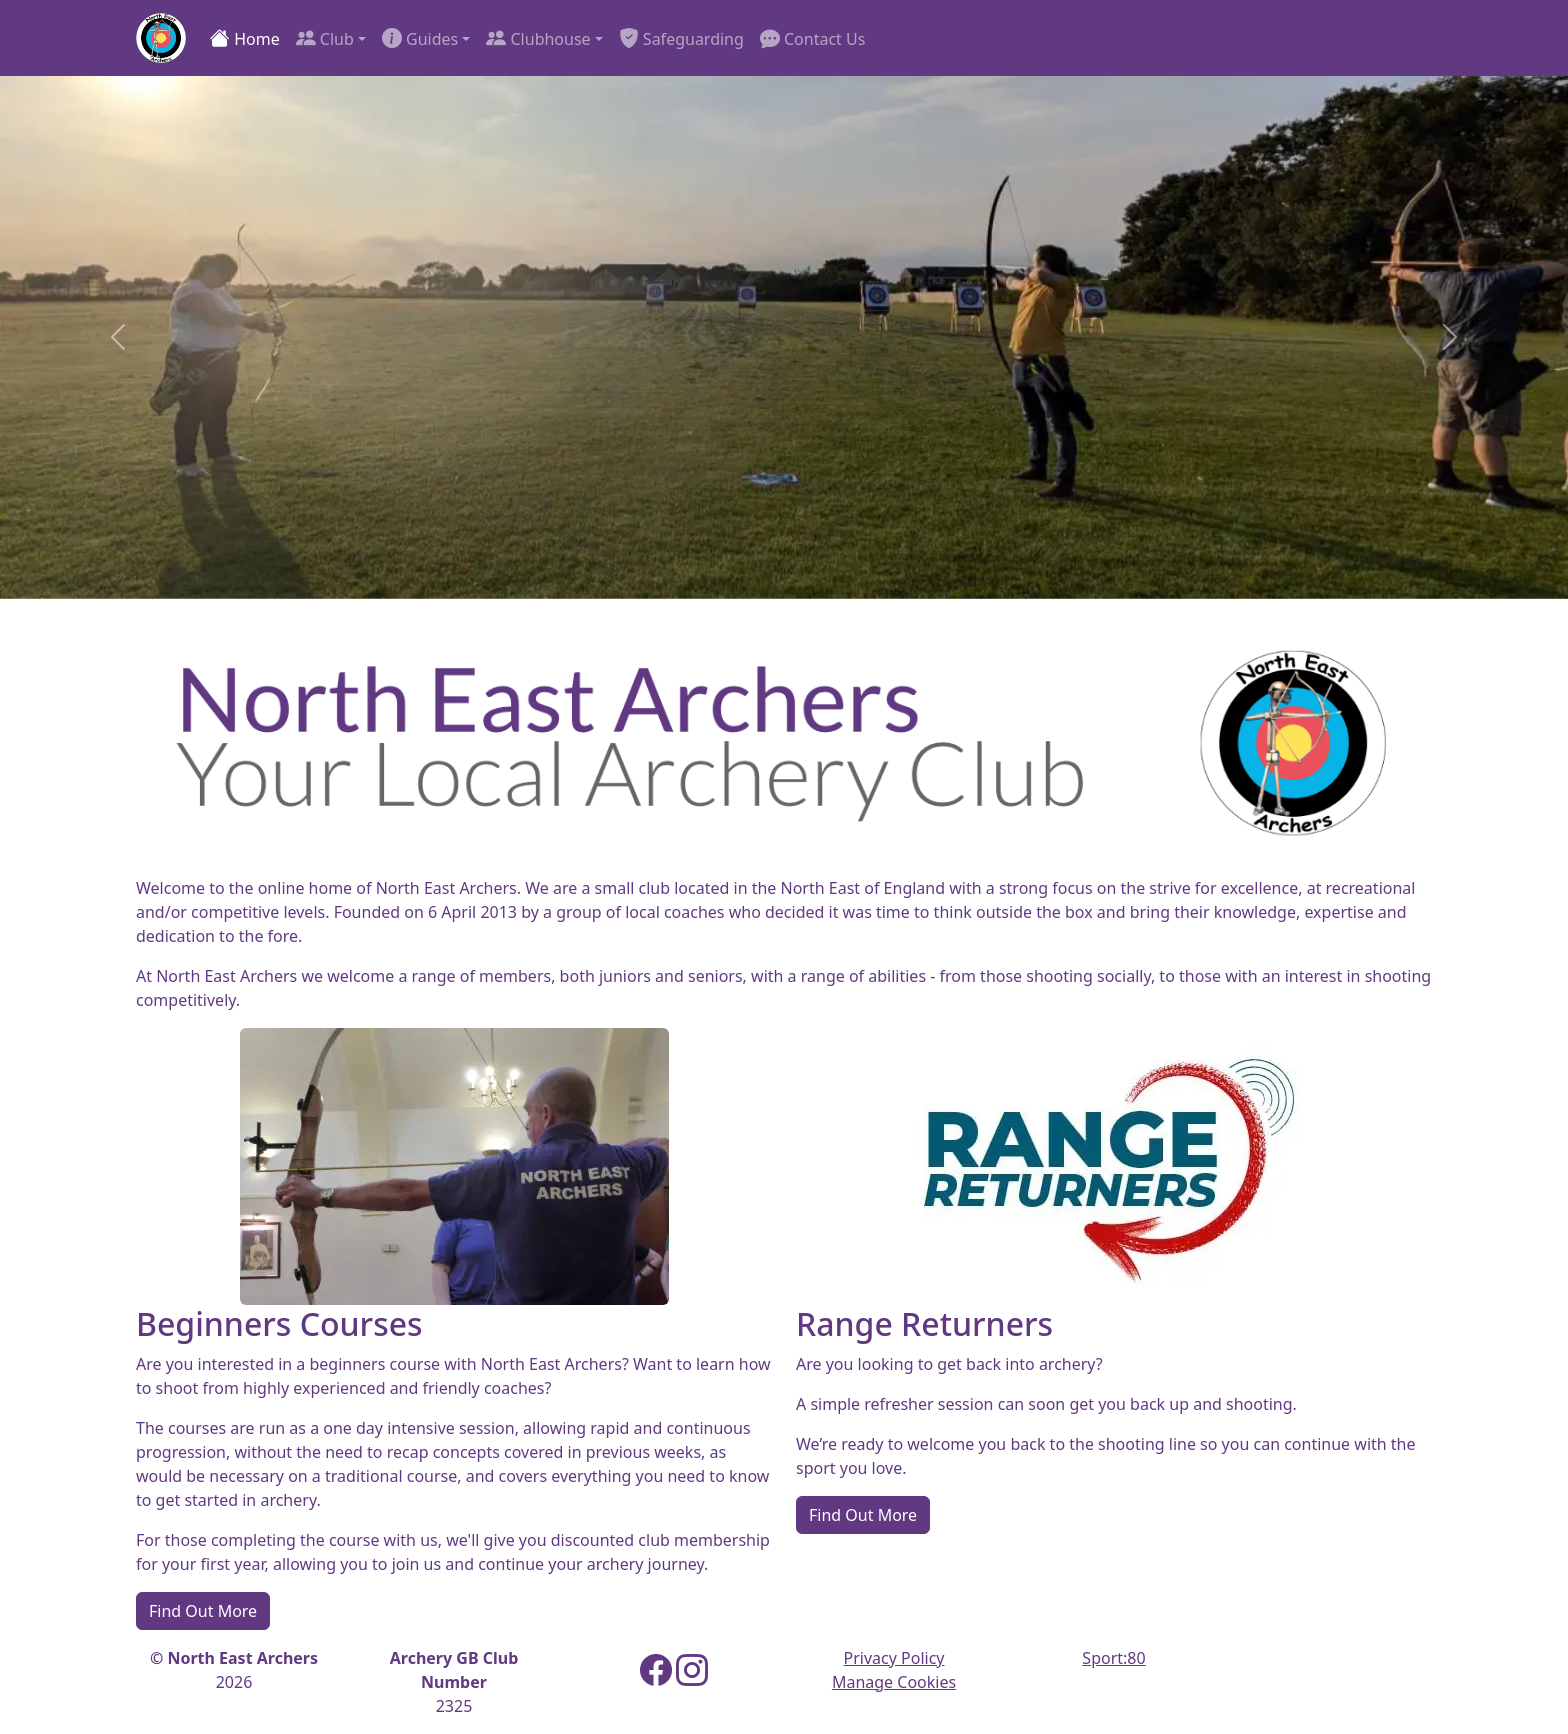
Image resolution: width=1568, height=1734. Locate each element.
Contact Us (813, 37)
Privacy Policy (894, 1658)
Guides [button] (420, 37)
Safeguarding (681, 37)
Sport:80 (1113, 1658)
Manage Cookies (894, 1682)
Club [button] (325, 37)
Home (245, 37)
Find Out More (203, 1611)
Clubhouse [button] (538, 37)
